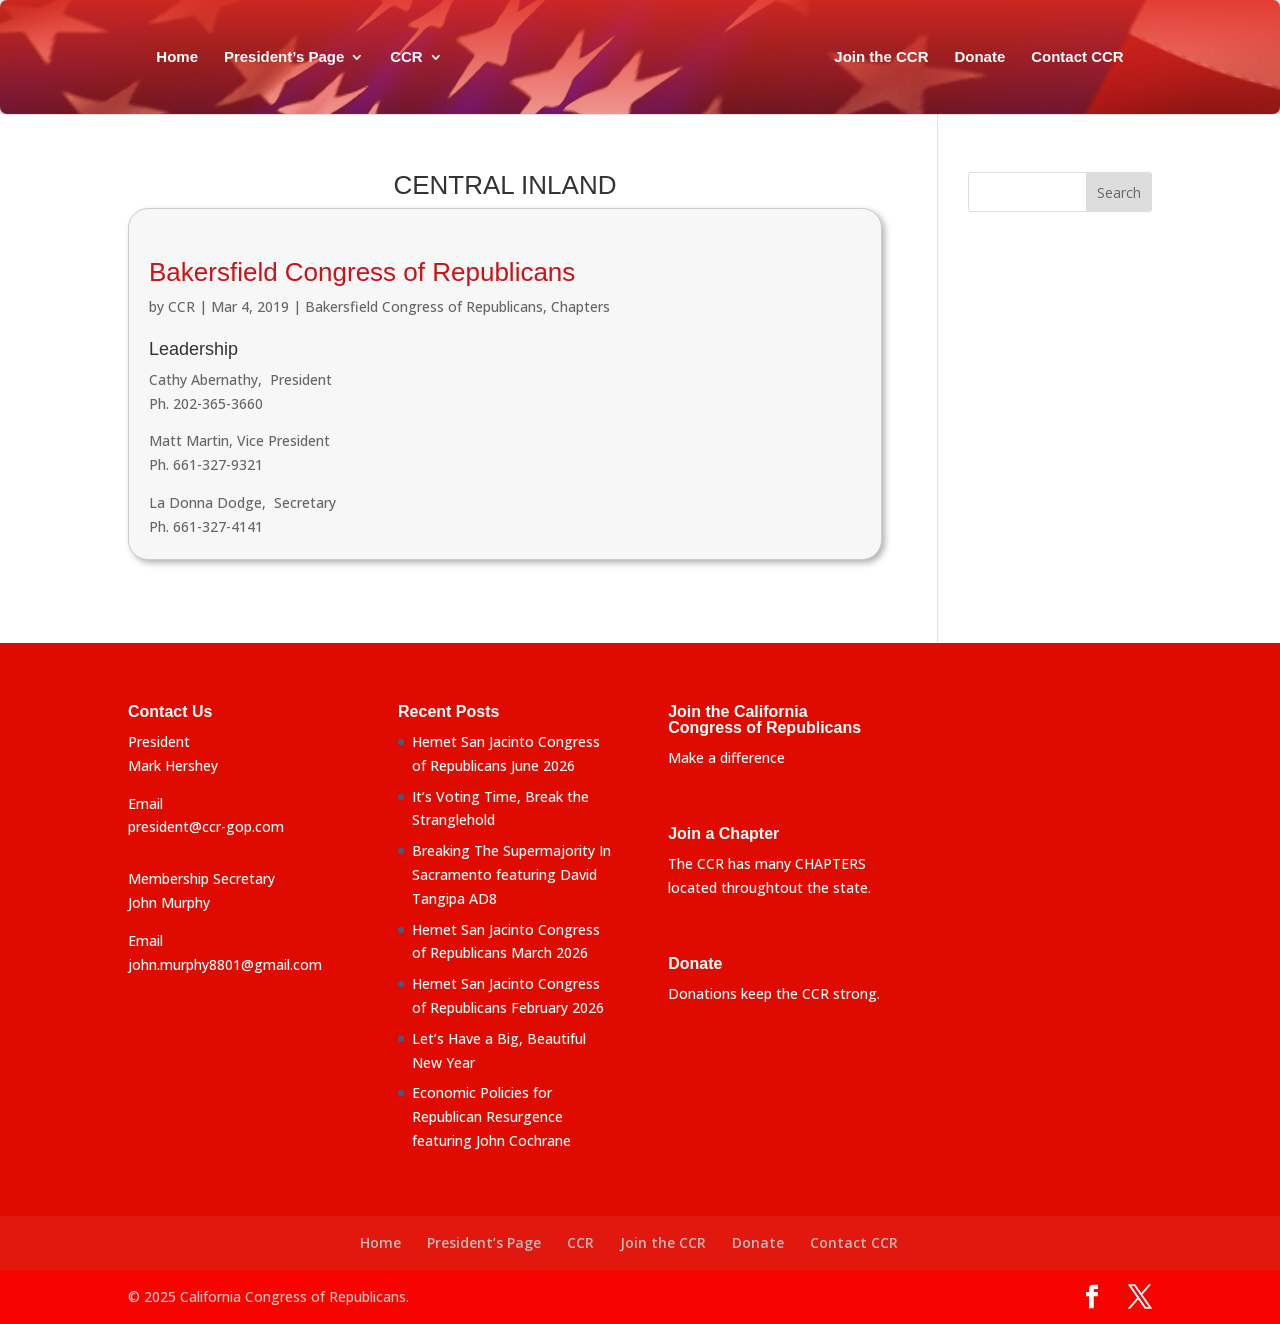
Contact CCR (1077, 57)
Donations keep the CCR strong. (774, 993)
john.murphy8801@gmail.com (225, 964)
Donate (979, 57)
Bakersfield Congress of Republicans (362, 272)
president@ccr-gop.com (206, 826)
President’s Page (284, 57)
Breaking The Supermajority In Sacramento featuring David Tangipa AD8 (511, 874)
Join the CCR (881, 57)
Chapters (580, 306)
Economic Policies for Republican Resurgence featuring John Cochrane (491, 1116)
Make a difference (726, 757)
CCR (406, 57)
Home (177, 57)
